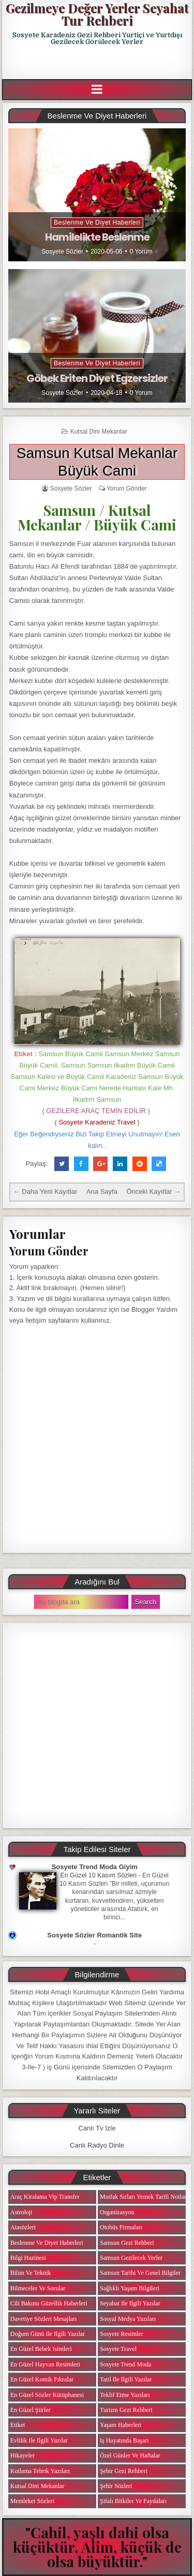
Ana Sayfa (101, 1191)
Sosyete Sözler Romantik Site (94, 1935)
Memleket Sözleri (32, 2501)
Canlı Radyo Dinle (97, 2145)
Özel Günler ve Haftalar (130, 2455)
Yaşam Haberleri (120, 2425)
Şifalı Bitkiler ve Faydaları (133, 2501)
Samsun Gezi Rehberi (127, 2242)
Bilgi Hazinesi (28, 2257)
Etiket (17, 2425)
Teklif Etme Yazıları (125, 2395)
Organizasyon (117, 2212)
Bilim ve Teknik (30, 2272)
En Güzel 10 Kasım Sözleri (99, 1875)
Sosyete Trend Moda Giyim (95, 1867)
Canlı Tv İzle (96, 2128)
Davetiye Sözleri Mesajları (43, 2318)
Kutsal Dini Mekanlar (98, 431)
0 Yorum (141, 251)
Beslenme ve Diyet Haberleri (97, 222)
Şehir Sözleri (116, 2486)
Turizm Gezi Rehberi (126, 2410)
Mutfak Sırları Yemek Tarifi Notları (144, 2196)
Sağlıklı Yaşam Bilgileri (129, 2288)
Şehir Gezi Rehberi (123, 2471)
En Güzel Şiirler (30, 2410)
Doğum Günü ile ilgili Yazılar (47, 2333)
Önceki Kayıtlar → (153, 1191)
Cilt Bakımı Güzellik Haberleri (48, 2303)
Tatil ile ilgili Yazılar (126, 2379)
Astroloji (21, 2212)
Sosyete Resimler (121, 2333)
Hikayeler (22, 2455)
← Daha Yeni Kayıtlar (45, 1191)
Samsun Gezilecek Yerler (131, 2257)
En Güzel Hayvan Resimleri (45, 2364)
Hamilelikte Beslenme (97, 237)
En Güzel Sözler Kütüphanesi (47, 2395)
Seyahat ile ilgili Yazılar (130, 2303)
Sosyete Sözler (62, 251)
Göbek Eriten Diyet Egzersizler (97, 378)
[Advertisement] (98, 63)
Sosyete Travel (118, 2348)
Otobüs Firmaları (121, 2227)
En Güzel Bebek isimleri (41, 2348)
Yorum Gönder (127, 488)
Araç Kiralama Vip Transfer (45, 2196)
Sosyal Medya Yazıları (128, 2318)
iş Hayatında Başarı (124, 2440)
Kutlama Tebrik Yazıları (40, 2471)
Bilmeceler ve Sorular (37, 2288)
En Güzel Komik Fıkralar (41, 2379)
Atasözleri (23, 2227)
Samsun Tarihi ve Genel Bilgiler (140, 2272)
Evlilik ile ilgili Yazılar (39, 2440)
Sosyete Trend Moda (125, 2364)
